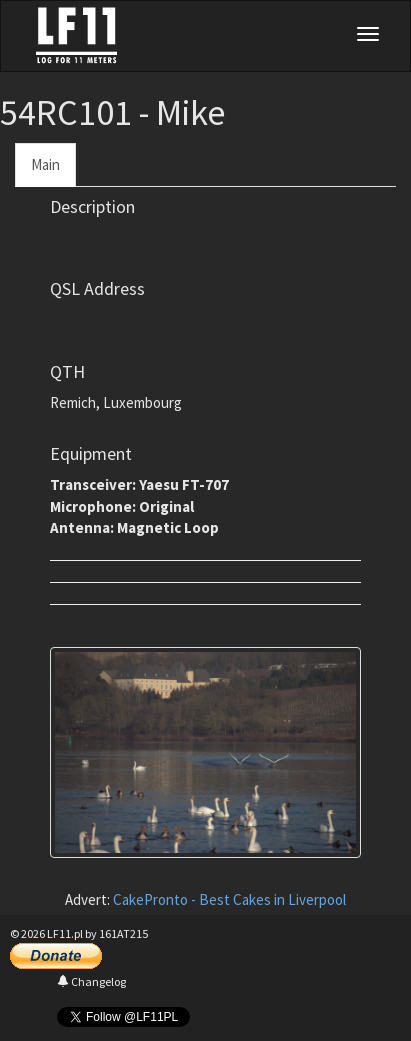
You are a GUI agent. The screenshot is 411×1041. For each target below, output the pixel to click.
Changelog (91, 981)
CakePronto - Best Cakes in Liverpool (229, 899)
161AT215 (123, 933)
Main (45, 164)
